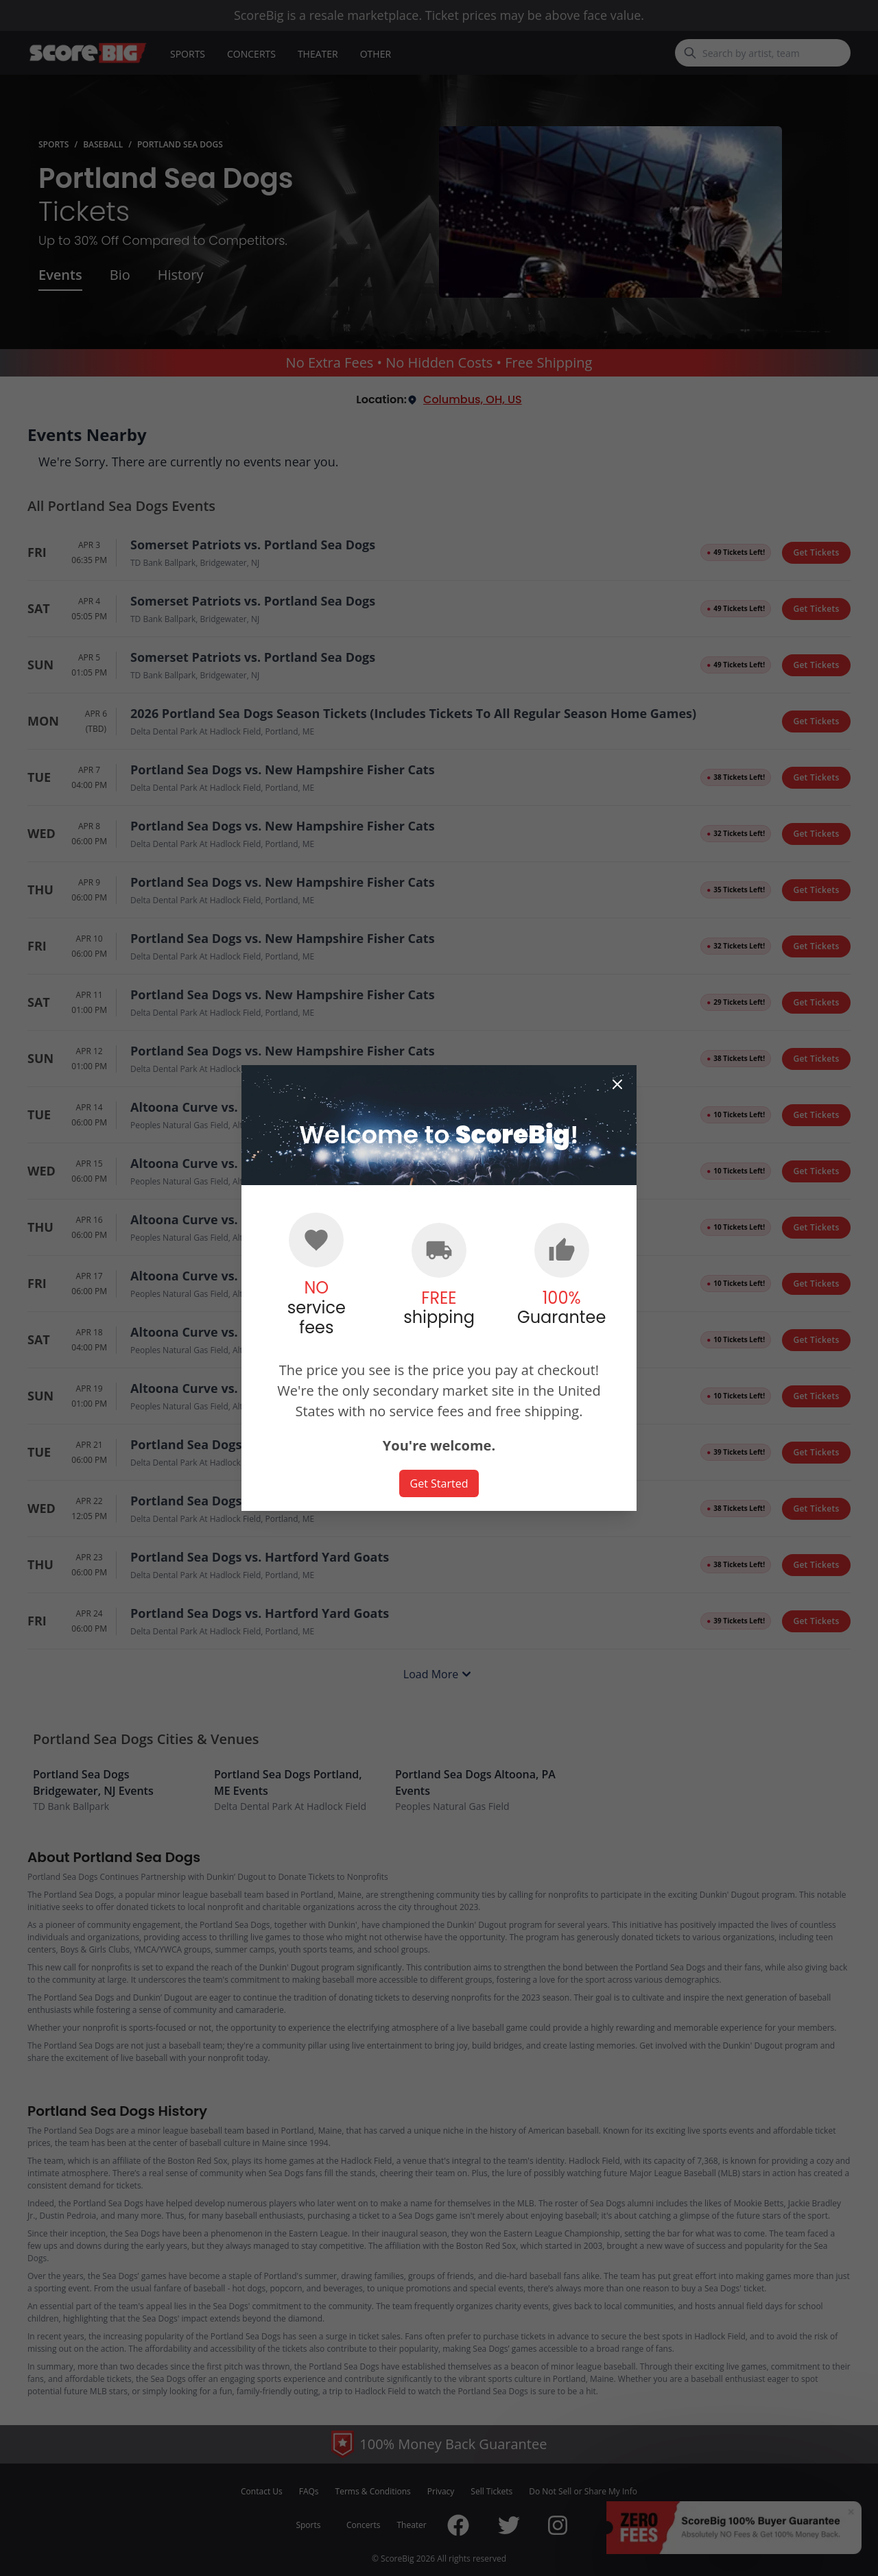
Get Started (439, 1483)
